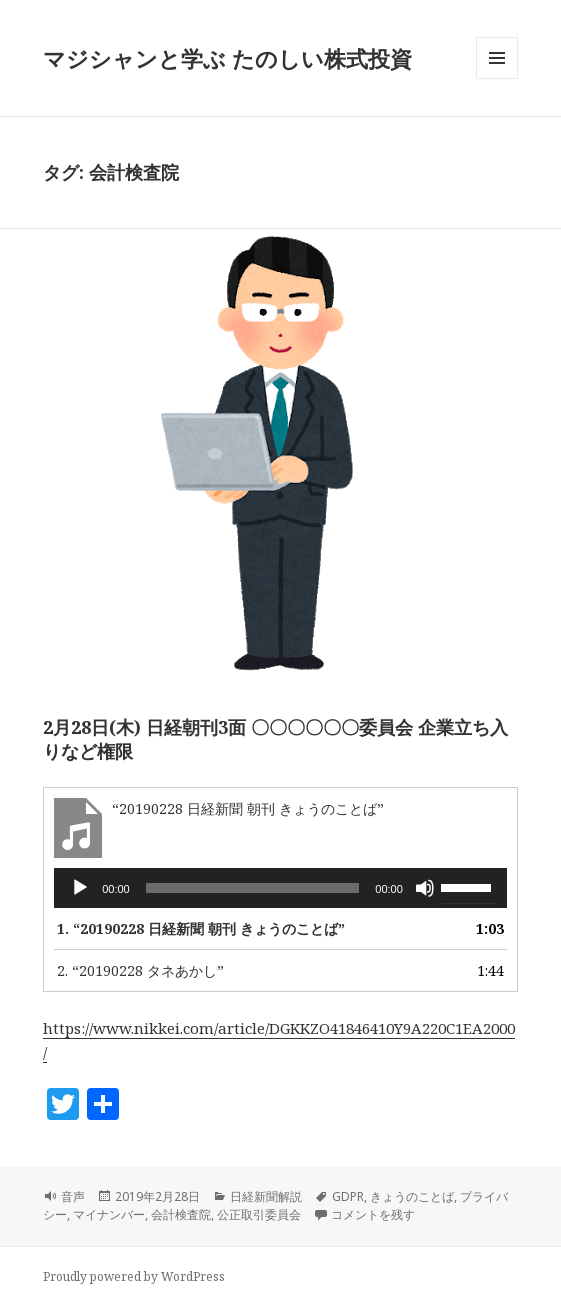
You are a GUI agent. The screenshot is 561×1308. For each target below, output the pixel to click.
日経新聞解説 (266, 1196)
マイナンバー (109, 1214)
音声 (73, 1196)
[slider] (253, 888)
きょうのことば (412, 1196)
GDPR (348, 1196)
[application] (280, 888)
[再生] (80, 888)
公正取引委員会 (259, 1214)
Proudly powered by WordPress (134, 1276)
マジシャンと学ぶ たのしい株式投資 (227, 58)
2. (140, 970)
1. (201, 928)
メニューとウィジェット (497, 78)
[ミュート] (425, 888)
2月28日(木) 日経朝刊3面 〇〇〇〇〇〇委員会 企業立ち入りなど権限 (275, 739)
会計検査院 (181, 1214)
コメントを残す (373, 1214)
